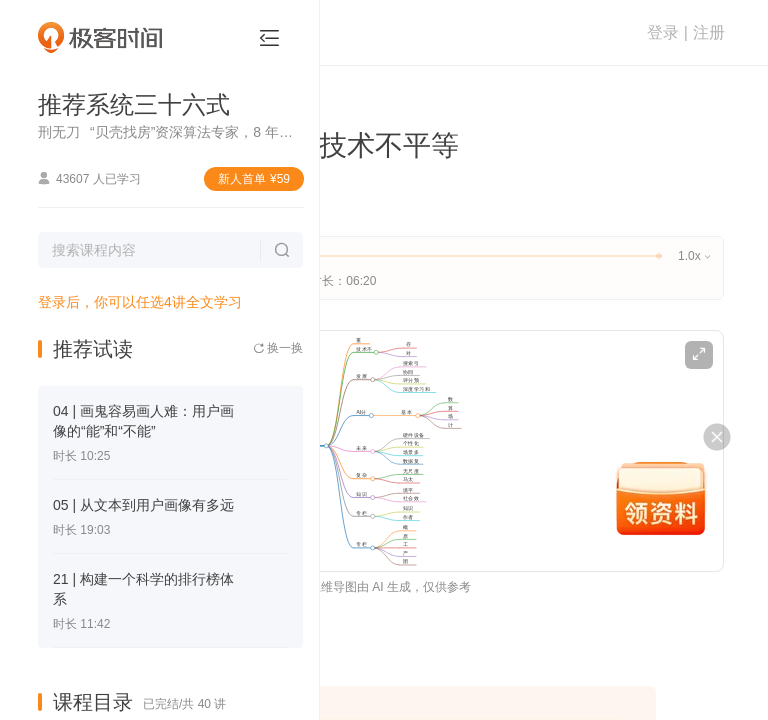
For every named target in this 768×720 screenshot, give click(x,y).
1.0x (693, 256)
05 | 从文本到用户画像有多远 (143, 505)
